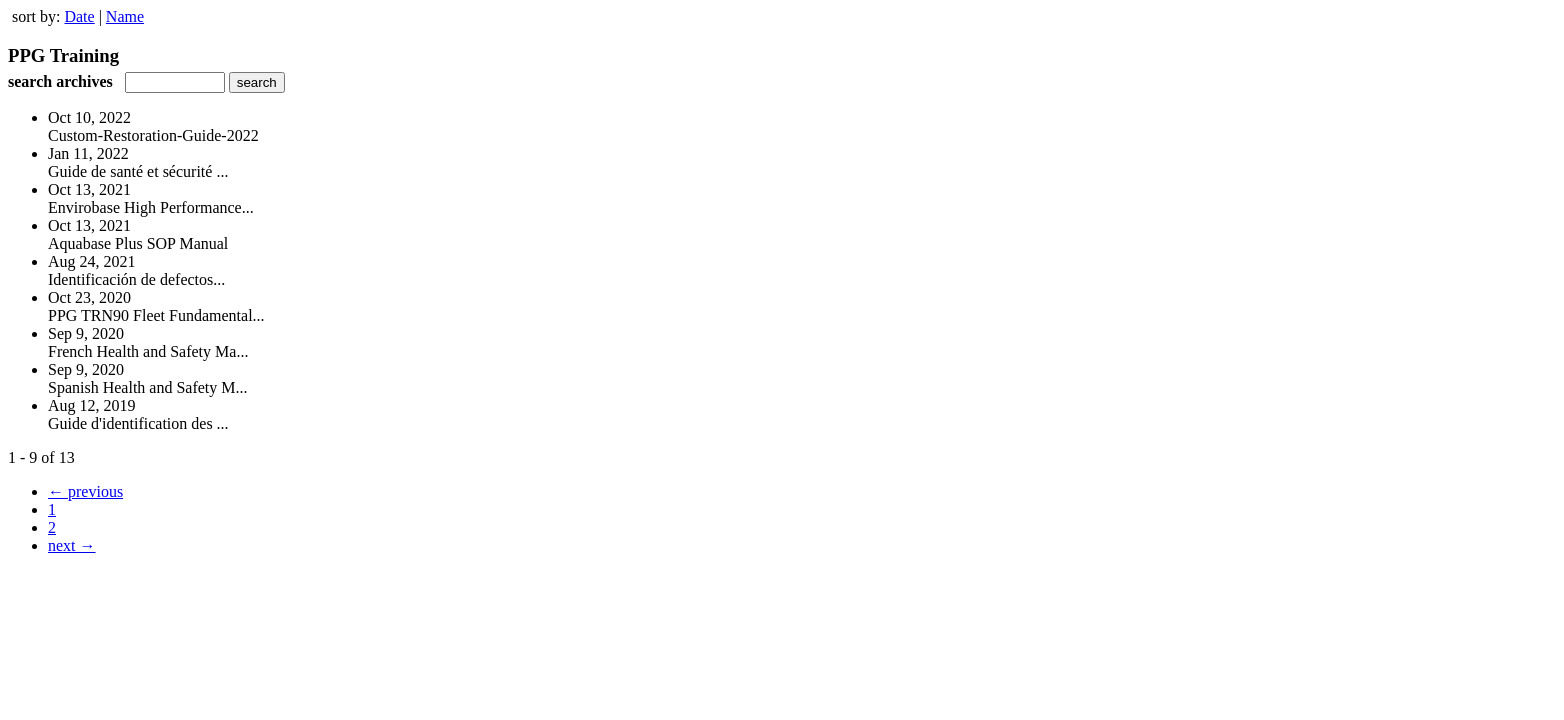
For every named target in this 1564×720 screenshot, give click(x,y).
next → (72, 545)
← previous (85, 491)
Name (125, 16)
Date (79, 16)
